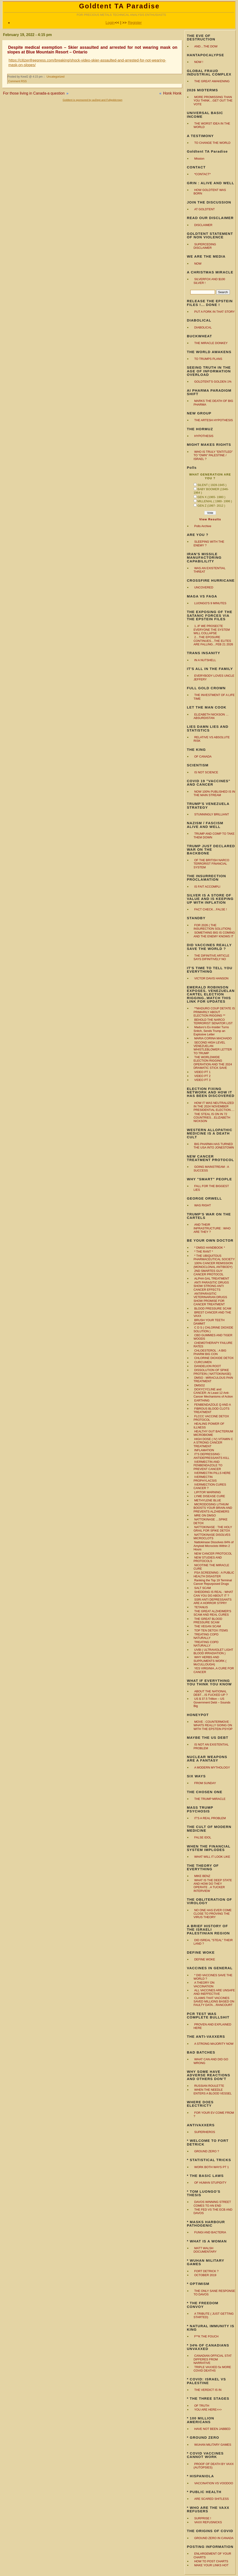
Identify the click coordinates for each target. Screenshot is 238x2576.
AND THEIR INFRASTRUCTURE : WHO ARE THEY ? (212, 1228)
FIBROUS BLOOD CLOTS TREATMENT (211, 1410)
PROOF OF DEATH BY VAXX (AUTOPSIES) (214, 2465)
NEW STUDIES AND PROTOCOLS (208, 1559)
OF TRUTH (201, 2405)
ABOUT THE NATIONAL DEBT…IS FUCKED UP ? (211, 1693)
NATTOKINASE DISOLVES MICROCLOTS (212, 1536)
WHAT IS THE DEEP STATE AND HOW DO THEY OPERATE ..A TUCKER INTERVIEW (213, 1885)
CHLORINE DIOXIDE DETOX (214, 1358)
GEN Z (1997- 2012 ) (211, 505)
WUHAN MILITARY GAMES (212, 2444)
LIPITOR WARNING (207, 1492)
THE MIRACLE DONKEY (211, 343)
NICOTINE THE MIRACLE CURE (211, 1566)
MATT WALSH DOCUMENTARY (205, 2249)
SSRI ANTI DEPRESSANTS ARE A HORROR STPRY (213, 1601)
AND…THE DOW (206, 46)
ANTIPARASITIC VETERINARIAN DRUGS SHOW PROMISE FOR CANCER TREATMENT (210, 1299)
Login (110, 23)
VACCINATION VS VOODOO (213, 2483)
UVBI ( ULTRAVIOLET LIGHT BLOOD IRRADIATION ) (213, 1651)
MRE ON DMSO (205, 1515)
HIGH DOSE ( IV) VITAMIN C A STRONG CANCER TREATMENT (213, 1442)
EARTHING (202, 1400)
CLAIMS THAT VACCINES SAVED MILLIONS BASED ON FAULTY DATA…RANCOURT (214, 2001)
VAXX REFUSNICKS (208, 2522)
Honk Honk (172, 93)
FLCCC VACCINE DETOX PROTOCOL (211, 1417)
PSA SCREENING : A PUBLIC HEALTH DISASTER (214, 1574)
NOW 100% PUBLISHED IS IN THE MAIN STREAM (214, 793)
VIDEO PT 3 (202, 1080)
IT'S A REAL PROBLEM (210, 1818)
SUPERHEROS (204, 2132)
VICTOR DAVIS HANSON (211, 978)
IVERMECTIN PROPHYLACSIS (205, 1478)
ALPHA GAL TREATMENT (211, 1278)
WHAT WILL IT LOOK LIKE (212, 1856)
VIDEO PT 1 (202, 1072)
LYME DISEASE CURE (209, 1496)
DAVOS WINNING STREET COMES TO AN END (212, 2203)
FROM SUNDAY (205, 1783)
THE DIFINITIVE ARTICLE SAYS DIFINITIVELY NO (211, 957)
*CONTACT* (202, 174)
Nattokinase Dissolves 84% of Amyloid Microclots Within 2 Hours (214, 1545)
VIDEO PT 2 (202, 1076)
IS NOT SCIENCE (206, 772)
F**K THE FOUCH (206, 2336)
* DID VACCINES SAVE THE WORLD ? (213, 1976)
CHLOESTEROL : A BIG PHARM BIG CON (210, 1352)
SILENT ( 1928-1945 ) (211, 485)
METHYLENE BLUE (207, 1500)
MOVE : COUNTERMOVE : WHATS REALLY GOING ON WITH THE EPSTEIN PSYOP (213, 1725)
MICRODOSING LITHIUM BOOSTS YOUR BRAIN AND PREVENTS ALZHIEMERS (213, 1508)
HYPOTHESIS (204, 436)
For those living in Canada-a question (34, 93)
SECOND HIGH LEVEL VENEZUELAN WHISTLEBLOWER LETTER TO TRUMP (213, 1048)
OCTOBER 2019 (205, 2275)
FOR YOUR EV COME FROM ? (214, 2114)
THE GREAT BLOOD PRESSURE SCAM (208, 1620)
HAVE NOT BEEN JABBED (212, 2429)
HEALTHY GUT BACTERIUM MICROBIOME (213, 1433)
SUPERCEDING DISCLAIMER (205, 246)
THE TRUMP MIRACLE (210, 1799)
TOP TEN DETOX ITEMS (211, 1630)
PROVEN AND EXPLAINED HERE (212, 2026)
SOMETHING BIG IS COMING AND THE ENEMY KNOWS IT (214, 934)
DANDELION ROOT (207, 1366)
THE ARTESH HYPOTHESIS (213, 420)
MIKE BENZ (202, 1876)
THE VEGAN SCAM (207, 1626)
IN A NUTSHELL (205, 660)
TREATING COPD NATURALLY (206, 1636)
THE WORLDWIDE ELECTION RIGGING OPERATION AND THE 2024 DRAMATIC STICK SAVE (213, 1062)
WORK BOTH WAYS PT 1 (211, 2167)
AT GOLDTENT (204, 209)
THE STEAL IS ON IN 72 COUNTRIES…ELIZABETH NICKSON (212, 1117)
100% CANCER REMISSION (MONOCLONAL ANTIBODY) (213, 1264)
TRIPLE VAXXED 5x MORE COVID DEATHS (212, 2368)
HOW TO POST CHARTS (211, 2561)
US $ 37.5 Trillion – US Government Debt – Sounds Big (212, 1702)
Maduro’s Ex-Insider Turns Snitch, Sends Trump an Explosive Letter (211, 1030)
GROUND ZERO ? (206, 2151)
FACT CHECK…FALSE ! (210, 909)
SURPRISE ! (202, 2518)
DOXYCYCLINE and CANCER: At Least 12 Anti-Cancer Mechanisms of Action (213, 1393)
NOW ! (198, 62)
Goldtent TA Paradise (119, 6)
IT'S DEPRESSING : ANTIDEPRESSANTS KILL (211, 1455)
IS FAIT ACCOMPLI (207, 886)
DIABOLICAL (203, 327)
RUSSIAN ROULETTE (209, 2085)
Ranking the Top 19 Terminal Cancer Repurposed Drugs (213, 1581)
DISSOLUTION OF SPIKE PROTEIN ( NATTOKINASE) (212, 1371)
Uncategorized (55, 76)
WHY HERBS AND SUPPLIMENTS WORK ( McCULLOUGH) (210, 1660)
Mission (199, 158)
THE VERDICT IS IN (207, 2390)
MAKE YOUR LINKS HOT (211, 2565)
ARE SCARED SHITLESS (211, 2499)
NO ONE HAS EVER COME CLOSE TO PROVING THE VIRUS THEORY (213, 1913)
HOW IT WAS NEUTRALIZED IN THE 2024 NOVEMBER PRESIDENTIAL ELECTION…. (214, 1106)
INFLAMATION (204, 1450)
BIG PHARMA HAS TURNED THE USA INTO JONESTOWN (214, 1145)
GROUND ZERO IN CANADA (214, 2538)
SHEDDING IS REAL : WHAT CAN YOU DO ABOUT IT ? (213, 1593)
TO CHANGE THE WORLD (212, 142)
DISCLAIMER (203, 225)
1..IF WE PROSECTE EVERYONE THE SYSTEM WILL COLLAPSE (212, 629)
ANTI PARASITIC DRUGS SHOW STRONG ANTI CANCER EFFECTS (211, 1286)
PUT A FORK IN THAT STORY (214, 311)
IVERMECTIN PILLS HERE (212, 1473)
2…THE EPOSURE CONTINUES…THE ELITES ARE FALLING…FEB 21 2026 (213, 640)
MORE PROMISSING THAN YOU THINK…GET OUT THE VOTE (213, 100)
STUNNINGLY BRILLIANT (211, 814)
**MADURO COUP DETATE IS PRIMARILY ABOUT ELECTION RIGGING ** (214, 1012)
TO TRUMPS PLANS (208, 359)
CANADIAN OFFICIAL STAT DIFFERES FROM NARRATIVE (213, 2359)
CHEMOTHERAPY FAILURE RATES (213, 1344)
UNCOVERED (203, 587)
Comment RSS (17, 81)
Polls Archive (202, 526)
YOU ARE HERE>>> (208, 2409)
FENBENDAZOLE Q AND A (212, 1404)
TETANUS (201, 1607)
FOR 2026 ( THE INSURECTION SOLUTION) (212, 926)
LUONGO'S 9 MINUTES (210, 603)
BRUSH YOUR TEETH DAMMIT (209, 1321)
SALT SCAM (202, 1588)
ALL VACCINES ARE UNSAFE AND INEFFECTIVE (214, 1992)
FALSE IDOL (202, 1837)
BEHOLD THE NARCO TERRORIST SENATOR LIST (213, 1021)
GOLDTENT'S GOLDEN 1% (212, 381)
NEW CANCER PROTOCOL (213, 1553)
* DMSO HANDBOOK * (209, 1247)
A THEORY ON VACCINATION (204, 1984)
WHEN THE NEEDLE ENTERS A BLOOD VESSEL (213, 2091)
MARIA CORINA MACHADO (213, 1038)
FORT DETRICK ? (206, 2271)
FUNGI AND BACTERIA (210, 2232)
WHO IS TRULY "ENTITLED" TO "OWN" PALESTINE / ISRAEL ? (213, 455)
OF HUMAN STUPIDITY (210, 2182)
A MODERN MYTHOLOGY (212, 1767)
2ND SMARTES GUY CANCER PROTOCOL (209, 1272)
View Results (210, 519)
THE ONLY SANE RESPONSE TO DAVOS (214, 2292)
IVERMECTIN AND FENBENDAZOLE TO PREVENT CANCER (208, 1465)
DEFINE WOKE (204, 1959)
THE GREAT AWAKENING (212, 81)
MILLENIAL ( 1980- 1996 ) (214, 501)
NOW (198, 263)
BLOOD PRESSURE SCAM (212, 1308)
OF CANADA (203, 756)
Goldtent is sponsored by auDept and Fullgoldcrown (92, 99)
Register (135, 23)
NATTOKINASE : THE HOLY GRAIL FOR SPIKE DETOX (213, 1528)
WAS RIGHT (202, 1205)
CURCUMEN (203, 1362)
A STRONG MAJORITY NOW (214, 2043)
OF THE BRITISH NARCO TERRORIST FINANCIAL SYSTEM (211, 863)
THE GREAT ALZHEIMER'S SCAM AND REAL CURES (212, 1612)
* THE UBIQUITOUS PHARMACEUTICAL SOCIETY (214, 1257)
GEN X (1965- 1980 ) (211, 497)
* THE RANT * (203, 1251)
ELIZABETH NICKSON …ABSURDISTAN (211, 716)
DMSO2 (199, 1385)
